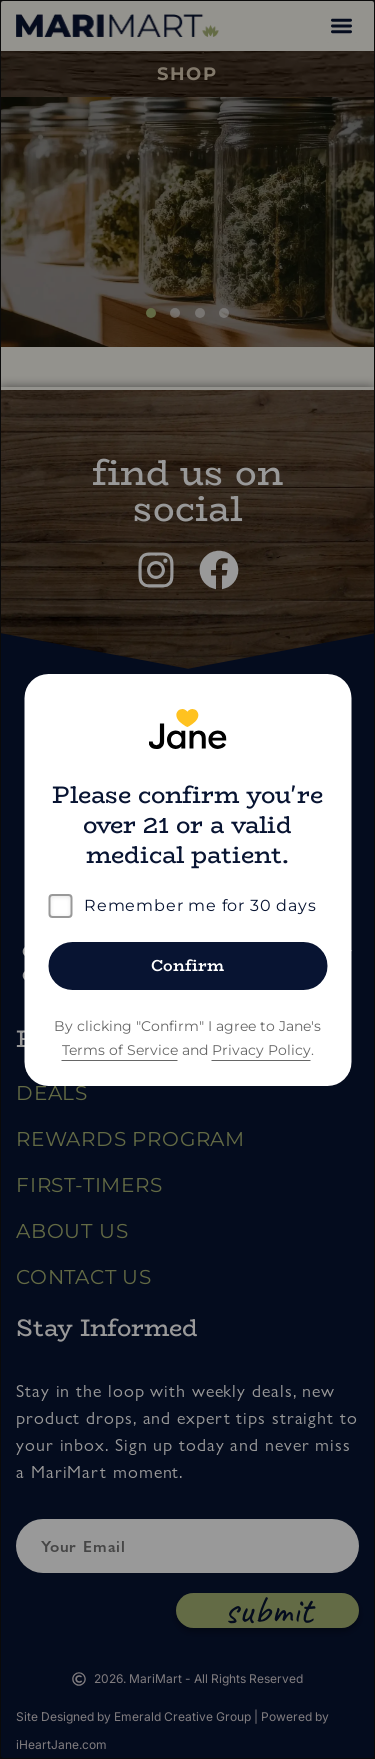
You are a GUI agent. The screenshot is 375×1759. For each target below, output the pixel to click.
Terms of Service (120, 1050)
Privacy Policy (261, 1050)
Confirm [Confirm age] (187, 965)
